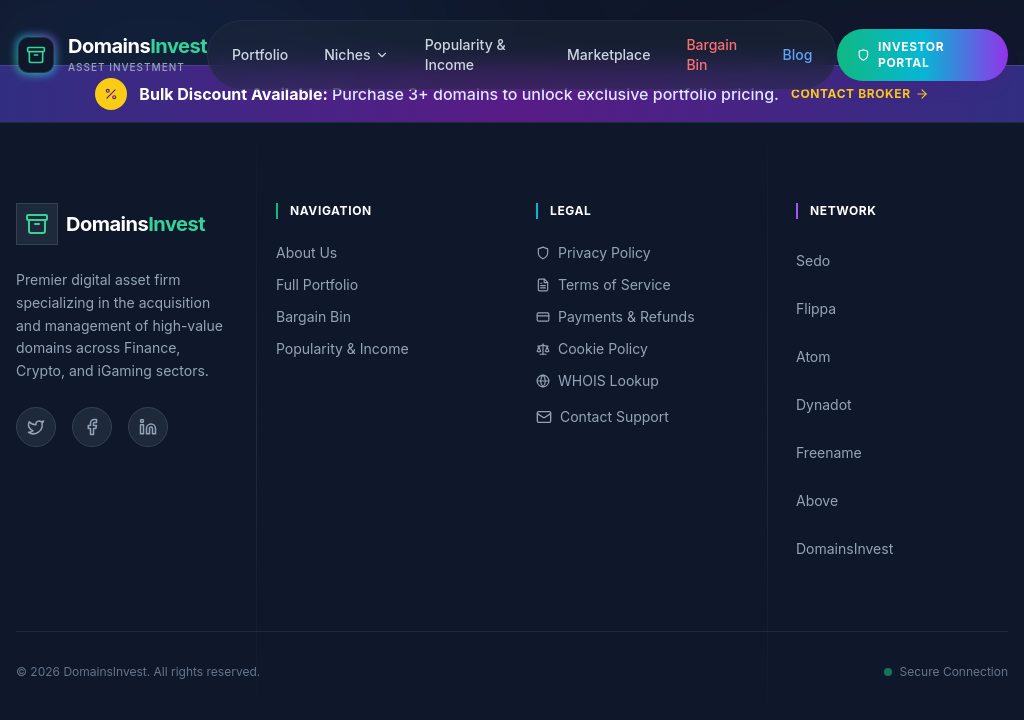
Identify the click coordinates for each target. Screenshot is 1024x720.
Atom (898, 356)
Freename (898, 452)
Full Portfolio (317, 284)
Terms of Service (603, 284)
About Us (306, 252)
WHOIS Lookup (597, 380)
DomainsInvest (898, 548)
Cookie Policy (592, 348)
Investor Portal (900, 52)
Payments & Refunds (615, 316)
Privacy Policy (593, 252)
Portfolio (260, 52)
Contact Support (602, 416)
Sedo (898, 260)
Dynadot (898, 404)
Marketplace (608, 52)
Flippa (898, 308)
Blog (797, 52)
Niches (356, 52)
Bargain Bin (711, 52)
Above (898, 500)
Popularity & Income (465, 52)
